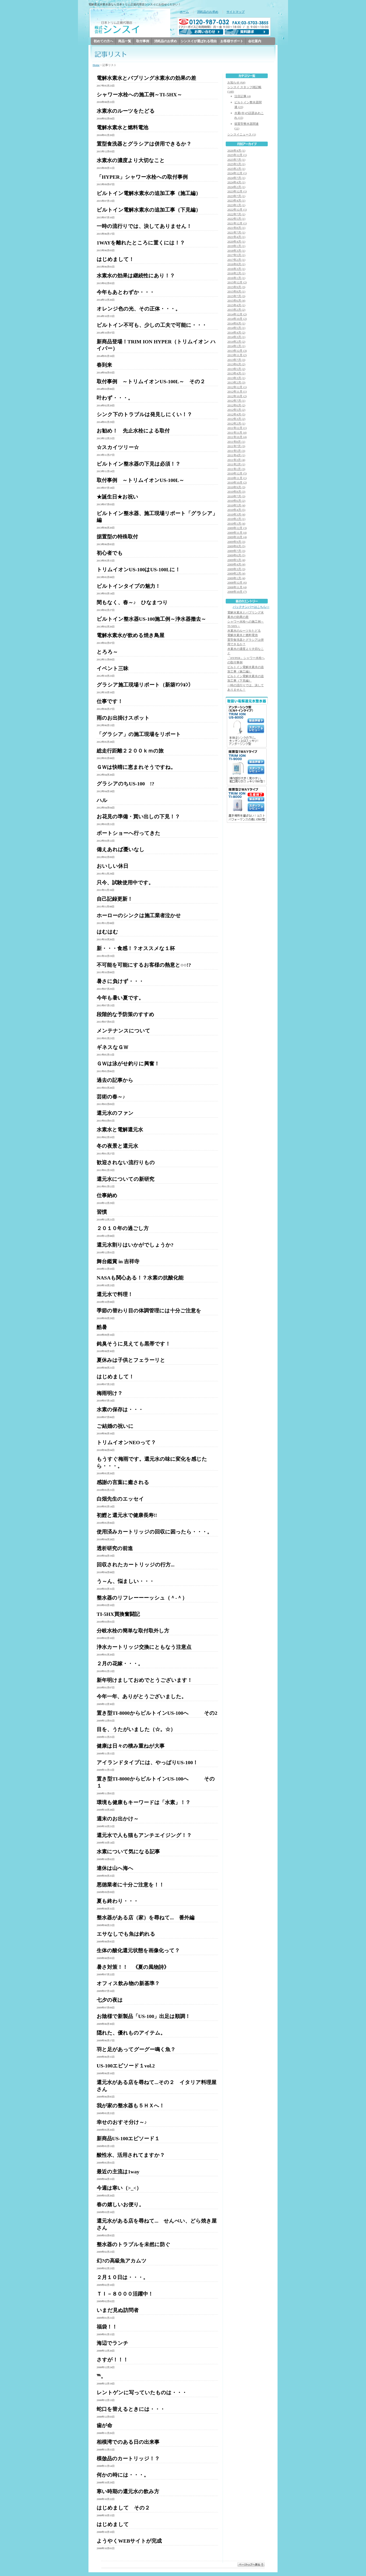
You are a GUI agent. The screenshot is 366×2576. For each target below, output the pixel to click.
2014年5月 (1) (236, 328)
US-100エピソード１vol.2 (126, 2066)
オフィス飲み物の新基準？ (128, 1984)
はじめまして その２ (123, 2508)
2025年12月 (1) (237, 155)
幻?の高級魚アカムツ (122, 2261)
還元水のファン (115, 1113)
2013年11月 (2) (237, 355)
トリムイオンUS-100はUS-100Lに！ (138, 570)
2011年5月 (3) (236, 451)
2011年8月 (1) (236, 442)
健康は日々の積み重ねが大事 (131, 1746)
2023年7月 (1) (236, 196)
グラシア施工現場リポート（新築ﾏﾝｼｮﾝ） (145, 685)
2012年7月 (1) (236, 401)
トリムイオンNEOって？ (126, 1443)
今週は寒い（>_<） (119, 2188)
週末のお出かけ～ (118, 1819)
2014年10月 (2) (237, 319)
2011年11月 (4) (236, 433)
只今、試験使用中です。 (125, 883)
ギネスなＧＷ (112, 1047)
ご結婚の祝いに (115, 1426)
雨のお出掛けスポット (123, 718)
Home (96, 65)
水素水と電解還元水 (120, 1130)
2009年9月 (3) (236, 542)
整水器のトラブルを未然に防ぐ (133, 2245)
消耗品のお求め (207, 12)
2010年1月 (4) (236, 524)
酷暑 (102, 1327)
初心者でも (110, 553)
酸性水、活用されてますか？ (131, 2155)
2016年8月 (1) (236, 264)
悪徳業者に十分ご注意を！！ (130, 1885)
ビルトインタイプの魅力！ (128, 586)
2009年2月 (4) (236, 573)
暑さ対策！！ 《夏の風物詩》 (133, 1967)
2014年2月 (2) (236, 342)
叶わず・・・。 (115, 398)
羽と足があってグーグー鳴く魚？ (136, 2050)
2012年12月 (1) (237, 387)
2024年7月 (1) (236, 178)
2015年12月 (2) (237, 282)
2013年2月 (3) (236, 382)
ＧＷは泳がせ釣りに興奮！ (128, 1064)
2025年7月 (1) (236, 160)
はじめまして (113, 2524)
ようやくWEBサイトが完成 (129, 2541)
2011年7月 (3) (236, 446)
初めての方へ (103, 41)
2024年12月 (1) (237, 173)
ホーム (184, 12)
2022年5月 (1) (236, 219)
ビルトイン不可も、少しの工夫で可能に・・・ (152, 325)
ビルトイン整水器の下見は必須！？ (138, 464)
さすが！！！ (112, 2360)
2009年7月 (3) (236, 551)
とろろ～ (107, 652)
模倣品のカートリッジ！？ (128, 2459)
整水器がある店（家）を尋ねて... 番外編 (145, 1918)
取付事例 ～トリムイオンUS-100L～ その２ (151, 382)
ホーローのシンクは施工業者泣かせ (139, 916)
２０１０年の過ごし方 (123, 1228)
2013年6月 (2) (236, 364)
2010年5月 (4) (236, 505)
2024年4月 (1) (236, 182)
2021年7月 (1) (236, 232)
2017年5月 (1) (236, 255)
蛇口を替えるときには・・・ (131, 2409)
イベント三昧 (112, 669)
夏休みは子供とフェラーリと (131, 1360)
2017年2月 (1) (236, 260)
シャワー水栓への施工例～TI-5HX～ (139, 95)
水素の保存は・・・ (120, 1410)
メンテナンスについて (123, 1031)
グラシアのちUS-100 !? (125, 784)
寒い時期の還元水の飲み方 (128, 2492)
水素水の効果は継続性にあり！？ (136, 276)
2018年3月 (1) (236, 251)
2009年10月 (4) (237, 537)
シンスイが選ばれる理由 (199, 41)
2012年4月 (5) (236, 414)
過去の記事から (115, 1080)
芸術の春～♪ (111, 1097)
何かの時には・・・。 (123, 2475)
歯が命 (104, 2426)
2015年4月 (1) (236, 305)
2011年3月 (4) (236, 460)
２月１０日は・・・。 (122, 2277)
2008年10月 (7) (237, 592)
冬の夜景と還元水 (117, 1146)
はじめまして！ (115, 259)
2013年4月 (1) (236, 373)
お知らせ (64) (236, 82)
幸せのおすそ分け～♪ (122, 2122)
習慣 (102, 1212)
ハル (102, 800)
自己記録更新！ (115, 899)
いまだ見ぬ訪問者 (118, 2310)
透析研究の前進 (115, 1548)
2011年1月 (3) (236, 469)
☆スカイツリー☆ (118, 447)
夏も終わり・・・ (117, 1901)
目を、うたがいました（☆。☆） (136, 1729)
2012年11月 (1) (237, 392)
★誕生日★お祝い (117, 497)
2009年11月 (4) (237, 533)
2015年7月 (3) (236, 296)
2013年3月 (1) (236, 378)
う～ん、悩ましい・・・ (125, 1581)
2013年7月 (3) (236, 360)
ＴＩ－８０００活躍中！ (125, 2294)
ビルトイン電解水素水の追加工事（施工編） (149, 193)
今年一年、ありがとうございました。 (142, 1697)
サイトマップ (235, 12)
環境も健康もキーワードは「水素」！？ (143, 1803)
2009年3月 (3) (236, 569)
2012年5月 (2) (236, 410)
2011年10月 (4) (237, 437)
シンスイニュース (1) (241, 134)
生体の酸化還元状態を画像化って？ (138, 1951)
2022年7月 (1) (236, 214)
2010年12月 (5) (237, 473)
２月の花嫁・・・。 (120, 1664)
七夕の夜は (110, 2000)
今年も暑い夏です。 (120, 998)
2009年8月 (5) (236, 546)
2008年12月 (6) (237, 583)
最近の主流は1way (118, 2172)
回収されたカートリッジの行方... (136, 1565)
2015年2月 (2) (236, 310)
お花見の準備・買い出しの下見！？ (138, 817)
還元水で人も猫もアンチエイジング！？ (144, 1835)
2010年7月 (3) (236, 496)
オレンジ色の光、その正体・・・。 (138, 309)
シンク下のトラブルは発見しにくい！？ (144, 415)
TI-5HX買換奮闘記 (118, 1614)
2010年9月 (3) (236, 487)
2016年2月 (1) (236, 273)
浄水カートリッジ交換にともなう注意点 (144, 1647)
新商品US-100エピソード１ (128, 2139)
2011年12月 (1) (237, 428)
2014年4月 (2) (236, 333)
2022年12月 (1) (237, 210)
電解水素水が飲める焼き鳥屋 (130, 635)
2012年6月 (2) (236, 405)
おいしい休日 (112, 866)
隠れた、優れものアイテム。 (131, 2033)
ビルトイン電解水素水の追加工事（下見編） (149, 210)
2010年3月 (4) (236, 514)
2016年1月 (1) (236, 278)
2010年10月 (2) (237, 483)
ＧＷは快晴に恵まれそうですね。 (136, 767)
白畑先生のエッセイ (120, 1499)
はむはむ (107, 932)
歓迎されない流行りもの (126, 1163)
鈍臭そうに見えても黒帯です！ (133, 1344)
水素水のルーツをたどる (126, 111)
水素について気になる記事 (128, 1852)
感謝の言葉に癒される (123, 1482)
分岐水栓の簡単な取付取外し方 (133, 1631)
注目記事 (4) (242, 96)
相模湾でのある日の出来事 (128, 2442)
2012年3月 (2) (236, 419)
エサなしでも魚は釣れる (126, 1934)
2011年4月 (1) (236, 455)
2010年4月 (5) (236, 510)
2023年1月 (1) (236, 205)
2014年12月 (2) (237, 314)
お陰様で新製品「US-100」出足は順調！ (143, 2016)
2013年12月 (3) (237, 351)
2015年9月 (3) (236, 287)
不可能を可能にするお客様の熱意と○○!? (144, 965)
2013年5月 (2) (236, 369)
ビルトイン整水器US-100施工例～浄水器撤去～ (151, 619)
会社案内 (254, 41)
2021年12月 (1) (237, 223)
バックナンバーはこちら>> (251, 607)
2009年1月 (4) (236, 578)
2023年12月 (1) (237, 191)
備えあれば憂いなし (120, 850)
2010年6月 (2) (236, 501)
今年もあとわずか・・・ (126, 292)
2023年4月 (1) (236, 200)
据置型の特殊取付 (117, 537)
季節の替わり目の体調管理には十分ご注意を (149, 1311)
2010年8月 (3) (236, 492)
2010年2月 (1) (236, 519)
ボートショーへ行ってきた (128, 833)
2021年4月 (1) (236, 237)
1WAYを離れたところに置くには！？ (141, 243)
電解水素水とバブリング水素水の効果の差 (146, 78)
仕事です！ (110, 701)
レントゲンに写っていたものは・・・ (142, 2393)
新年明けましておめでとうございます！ (144, 1680)
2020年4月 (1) (236, 242)
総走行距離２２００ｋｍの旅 (130, 751)
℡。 (101, 2376)
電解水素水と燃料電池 (122, 128)
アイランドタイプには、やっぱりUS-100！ (147, 1763)
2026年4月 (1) (236, 151)
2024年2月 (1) (236, 187)
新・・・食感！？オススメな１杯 (136, 949)
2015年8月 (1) (236, 291)
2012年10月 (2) (237, 396)
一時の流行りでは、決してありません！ (144, 226)
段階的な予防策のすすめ (125, 1015)
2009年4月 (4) (236, 564)
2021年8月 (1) (236, 228)
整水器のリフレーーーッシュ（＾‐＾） (142, 1598)
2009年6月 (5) (236, 555)
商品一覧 (124, 41)
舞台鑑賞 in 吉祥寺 (118, 1262)
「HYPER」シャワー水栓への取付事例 (142, 177)
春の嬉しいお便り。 (120, 2205)
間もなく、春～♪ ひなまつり (132, 603)
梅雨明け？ (110, 1393)
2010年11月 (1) (237, 478)
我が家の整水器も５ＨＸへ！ (130, 2106)
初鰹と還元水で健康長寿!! (127, 1515)
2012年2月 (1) (236, 423)
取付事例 (142, 41)
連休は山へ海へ (115, 1868)
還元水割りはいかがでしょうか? (135, 1245)
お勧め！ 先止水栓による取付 (133, 431)
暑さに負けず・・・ (120, 981)
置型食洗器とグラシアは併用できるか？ (144, 144)
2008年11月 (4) (237, 587)
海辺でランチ (112, 2343)
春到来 (104, 365)
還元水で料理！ (115, 1294)
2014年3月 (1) (236, 337)
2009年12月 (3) (237, 528)
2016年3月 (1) (236, 269)
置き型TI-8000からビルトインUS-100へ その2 (157, 1713)
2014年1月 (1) (236, 346)
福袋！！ (107, 2327)
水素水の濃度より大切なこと (131, 161)
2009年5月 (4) (236, 560)
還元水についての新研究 (125, 1179)
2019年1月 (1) (236, 246)
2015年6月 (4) (236, 301)
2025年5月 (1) (236, 164)
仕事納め (107, 1196)
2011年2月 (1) (236, 464)
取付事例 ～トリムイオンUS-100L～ (140, 480)
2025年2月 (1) (236, 169)
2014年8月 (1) (236, 323)
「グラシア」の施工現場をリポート (139, 734)
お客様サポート (231, 41)
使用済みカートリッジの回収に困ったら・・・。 (154, 1532)
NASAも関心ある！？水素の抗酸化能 (140, 1278)
